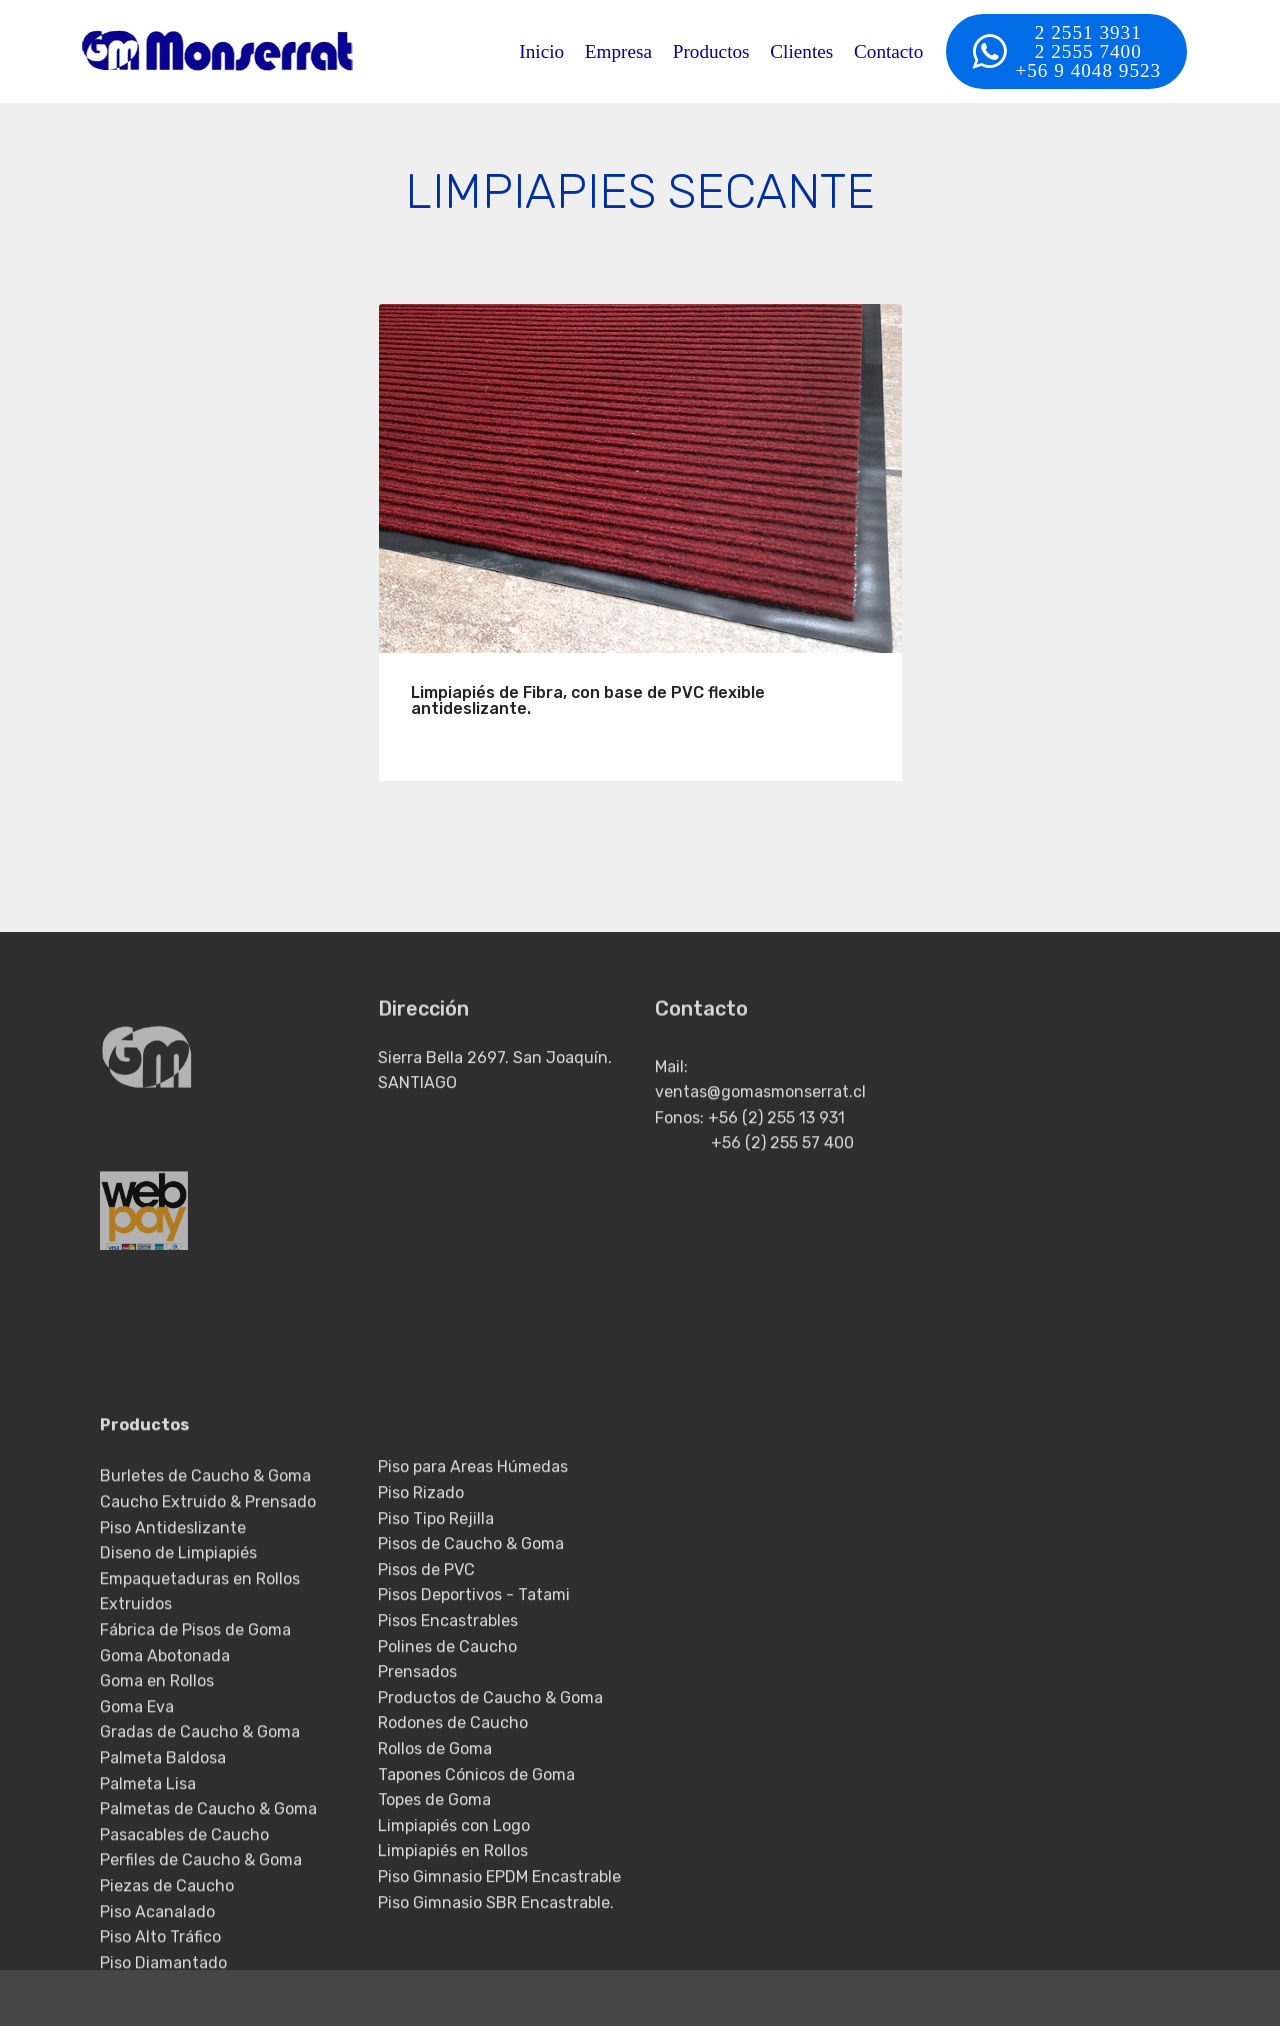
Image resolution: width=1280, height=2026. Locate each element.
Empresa (618, 51)
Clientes (801, 51)
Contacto (888, 51)
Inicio (541, 51)
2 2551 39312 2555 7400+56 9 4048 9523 (1066, 51)
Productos (711, 51)
